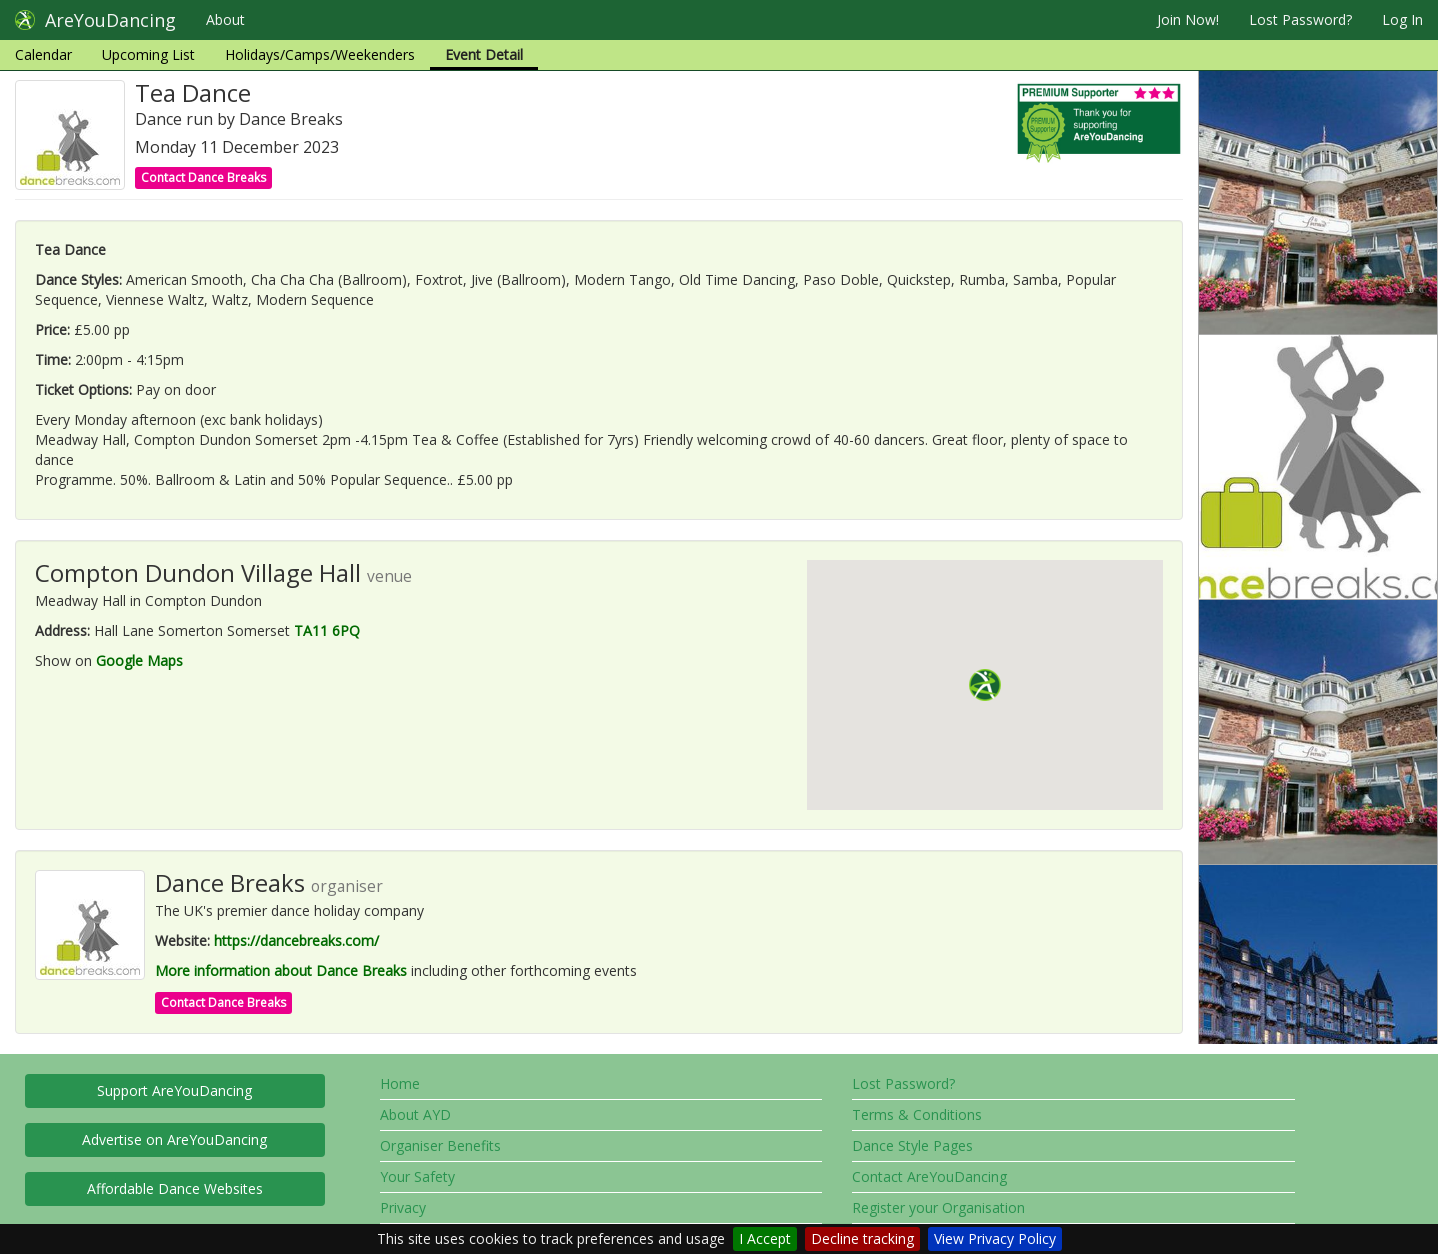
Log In (1402, 19)
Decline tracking (862, 1238)
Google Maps (139, 660)
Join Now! (1188, 19)
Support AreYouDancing (174, 1090)
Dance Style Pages (912, 1145)
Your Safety (417, 1176)
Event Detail (484, 54)
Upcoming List (148, 54)
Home (400, 1083)
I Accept (765, 1238)
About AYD (415, 1114)
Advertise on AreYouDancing (174, 1139)
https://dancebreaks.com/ (296, 940)
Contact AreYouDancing (929, 1176)
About (225, 19)
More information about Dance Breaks (281, 970)
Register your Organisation (938, 1207)
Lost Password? (1300, 19)
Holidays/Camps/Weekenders (320, 54)
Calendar (43, 54)
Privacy (403, 1207)
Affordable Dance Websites (175, 1188)
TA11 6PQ (327, 630)
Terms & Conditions (917, 1114)
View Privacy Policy (995, 1238)
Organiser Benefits (440, 1145)
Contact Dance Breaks (203, 177)
